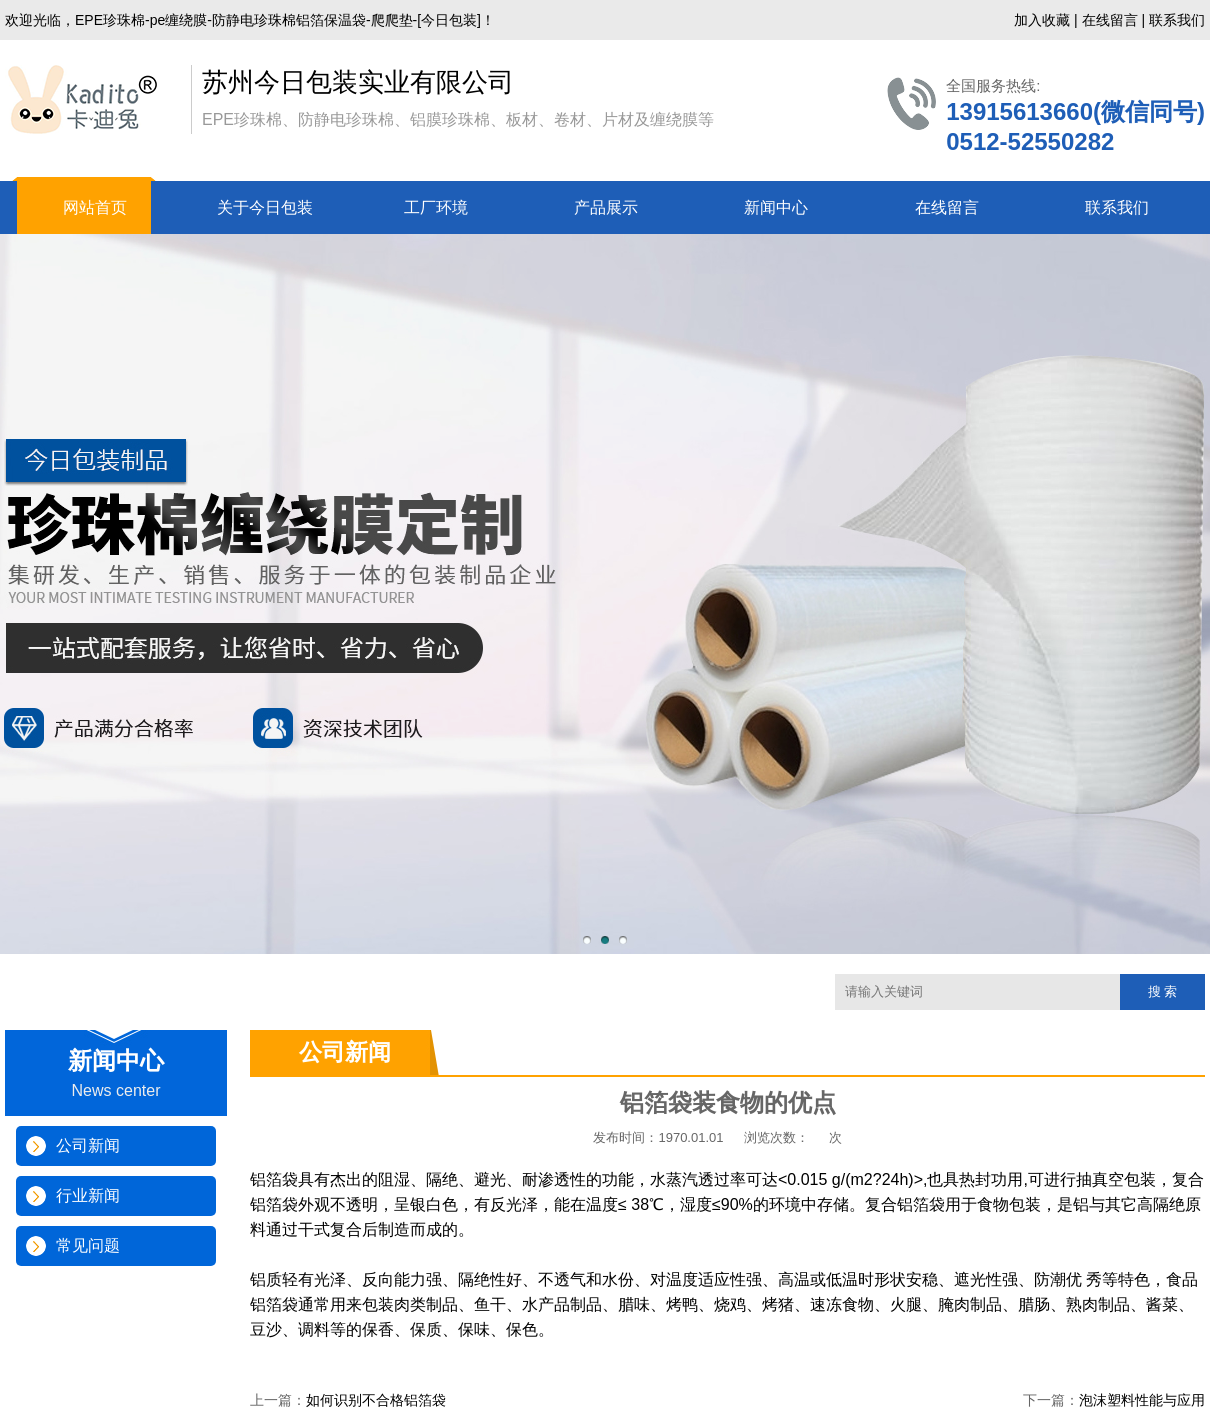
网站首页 (95, 207)
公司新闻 (88, 1145)
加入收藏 (1042, 20)
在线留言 (1110, 20)
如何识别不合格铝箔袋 (376, 1400)
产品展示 (606, 207)
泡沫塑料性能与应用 (1142, 1400)
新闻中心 (776, 207)
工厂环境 (436, 207)
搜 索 (1163, 991)
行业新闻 (88, 1195)
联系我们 (1177, 20)
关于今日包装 (265, 207)
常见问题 (88, 1245)
